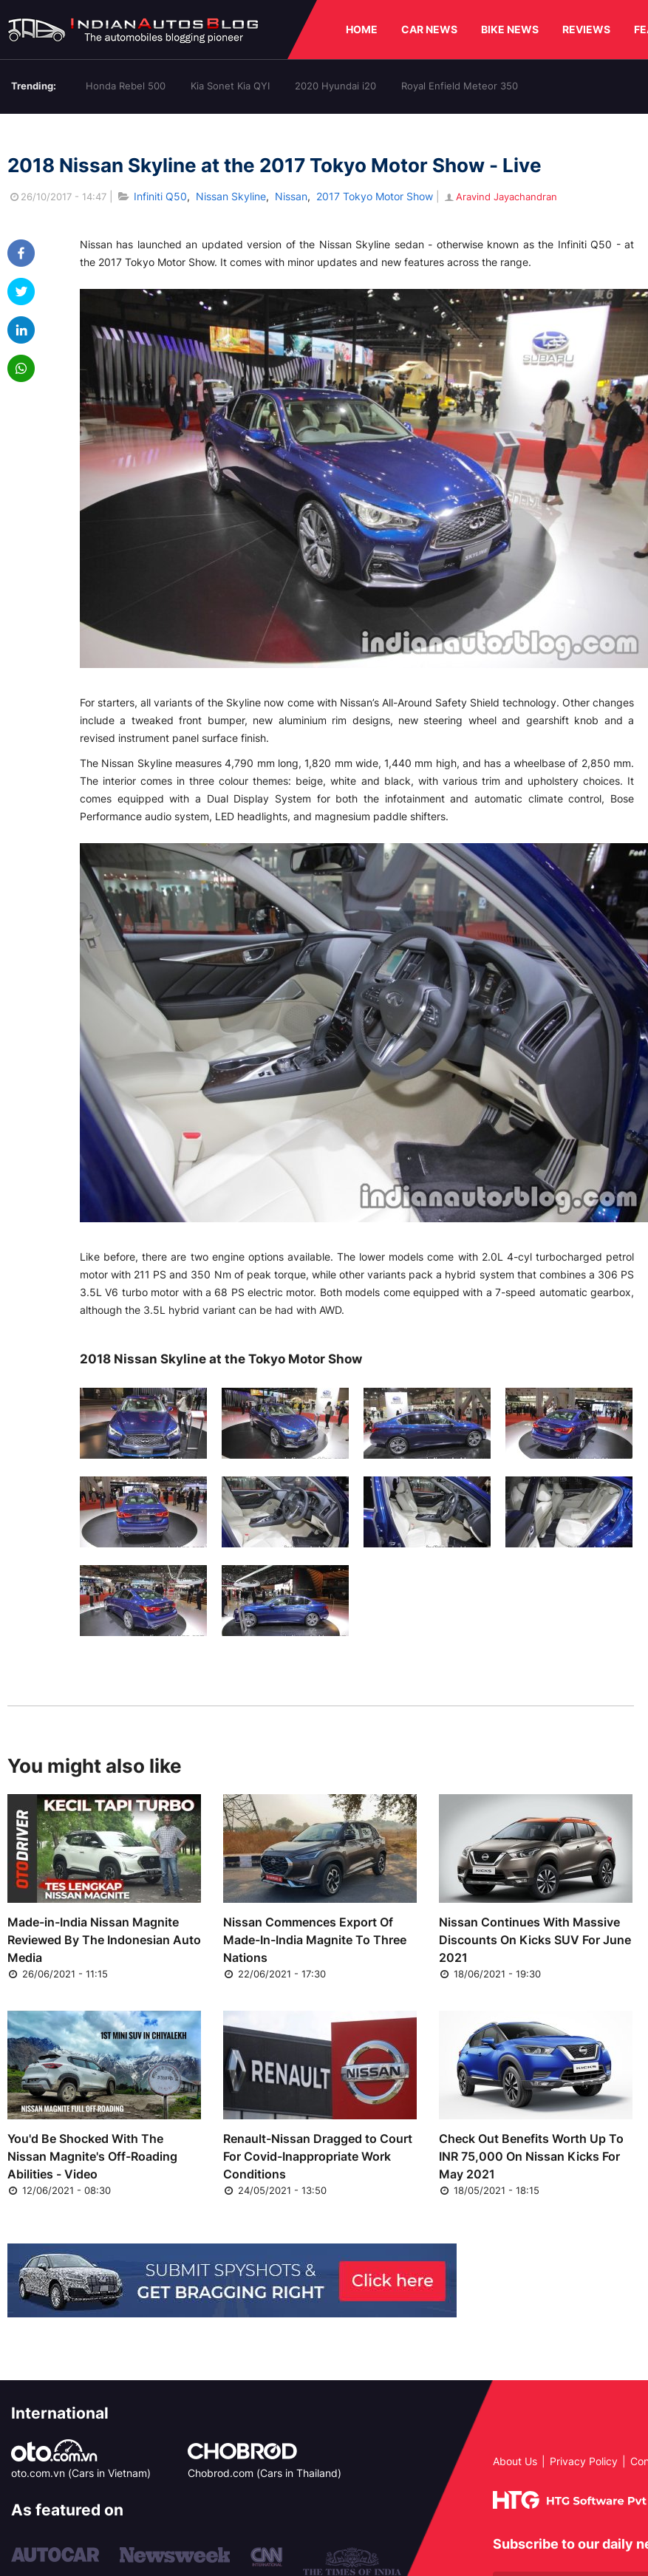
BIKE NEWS (510, 29)
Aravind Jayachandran (500, 196)
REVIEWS (586, 29)
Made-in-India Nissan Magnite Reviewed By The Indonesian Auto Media (104, 1940)
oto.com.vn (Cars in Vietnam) (81, 2473)
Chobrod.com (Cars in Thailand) (264, 2473)
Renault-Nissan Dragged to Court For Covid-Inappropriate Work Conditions (317, 2156)
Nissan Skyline (231, 196)
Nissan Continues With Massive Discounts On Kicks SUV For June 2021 (535, 1940)
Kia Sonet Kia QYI (230, 86)
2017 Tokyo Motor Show (374, 196)
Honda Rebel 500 (126, 86)
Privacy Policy (584, 2461)
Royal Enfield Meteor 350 (459, 86)
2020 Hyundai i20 (335, 86)
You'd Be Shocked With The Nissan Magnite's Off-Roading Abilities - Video (92, 2156)
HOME (362, 29)
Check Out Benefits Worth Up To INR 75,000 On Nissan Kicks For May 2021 (531, 2156)
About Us (515, 2461)
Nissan (291, 196)
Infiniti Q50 (160, 196)
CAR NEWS (429, 29)
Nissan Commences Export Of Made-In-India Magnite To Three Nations (314, 1940)
